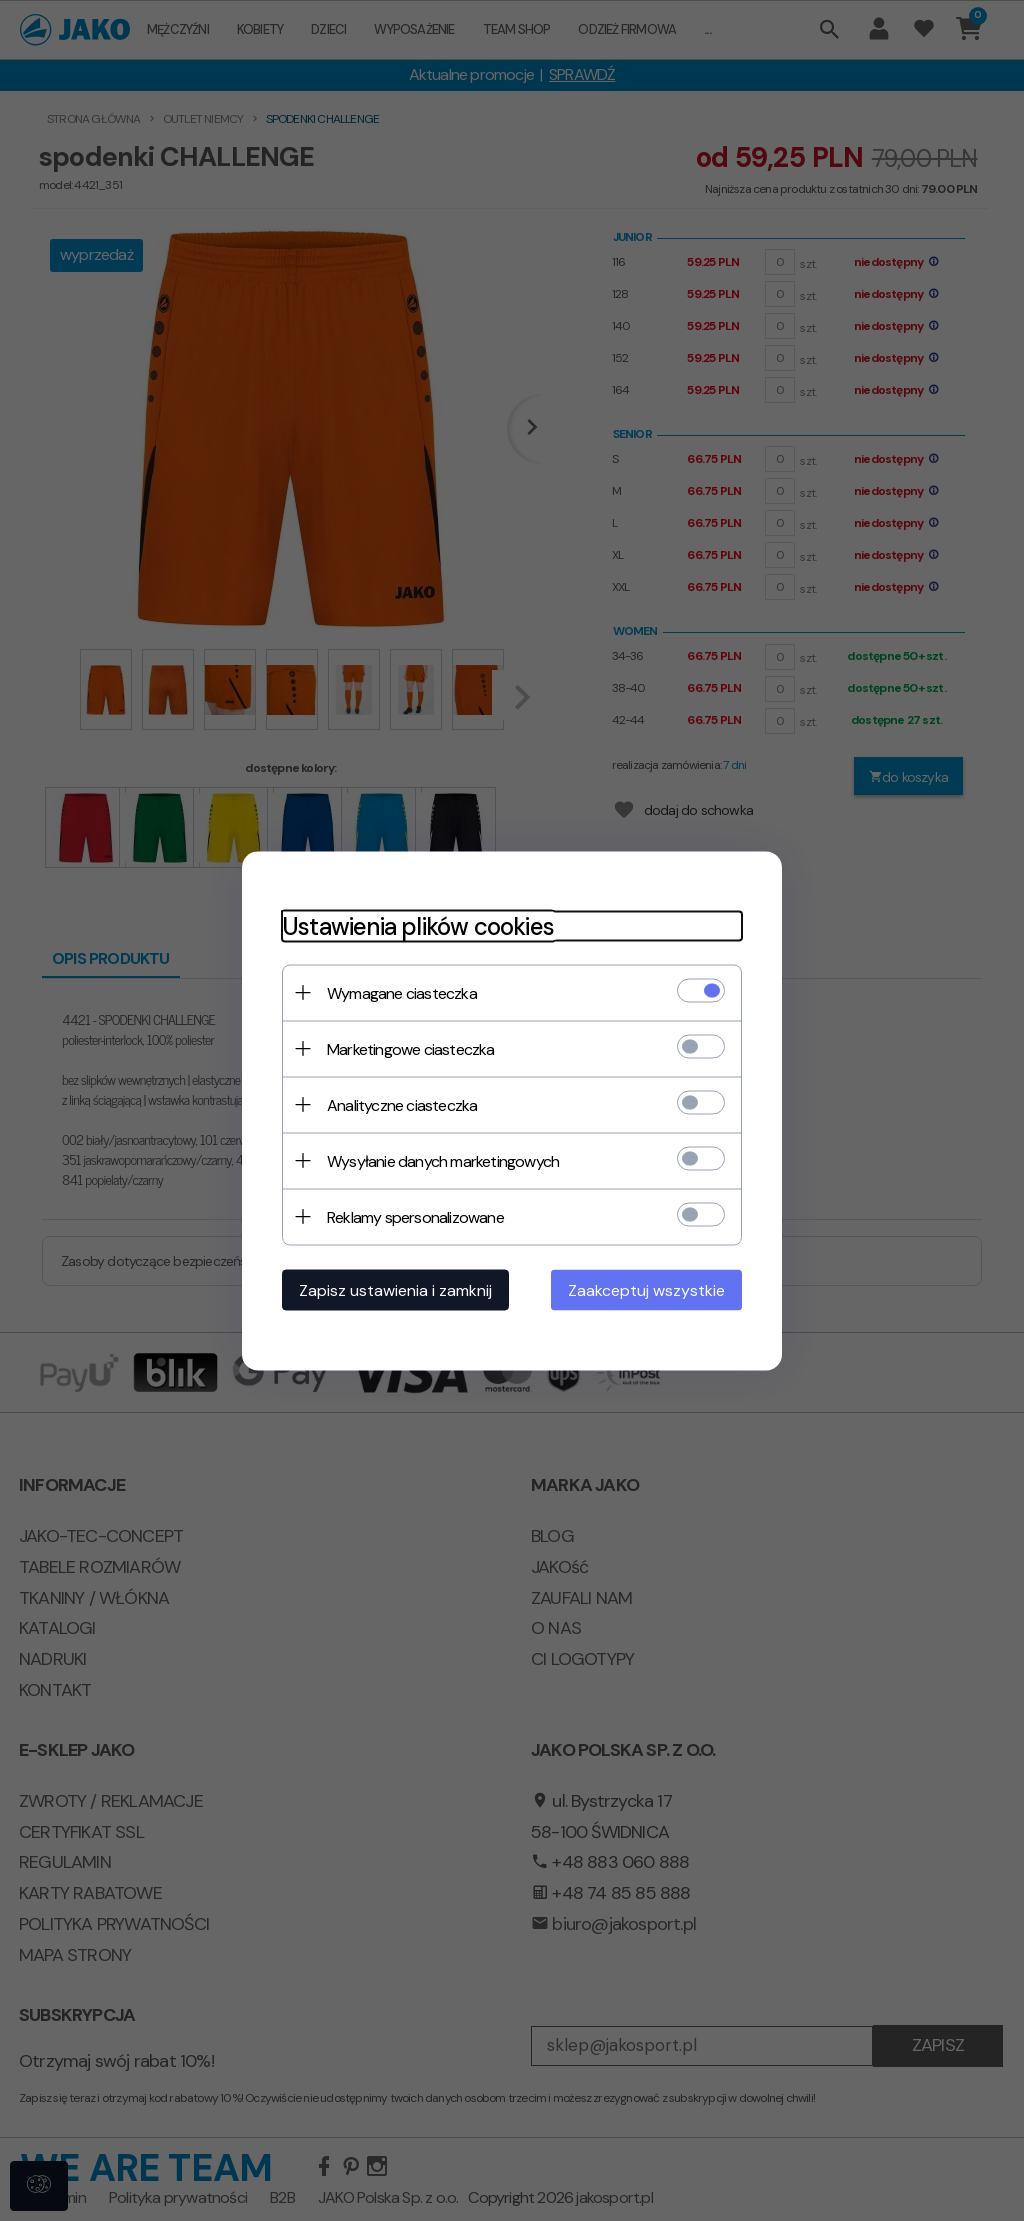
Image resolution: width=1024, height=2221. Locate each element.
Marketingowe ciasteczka (411, 1048)
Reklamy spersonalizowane (415, 1216)
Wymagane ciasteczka (402, 992)
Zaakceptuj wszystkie (646, 1289)
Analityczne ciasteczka (402, 1104)
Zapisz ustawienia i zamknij (395, 1289)
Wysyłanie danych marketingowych (443, 1160)
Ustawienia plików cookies (418, 925)
